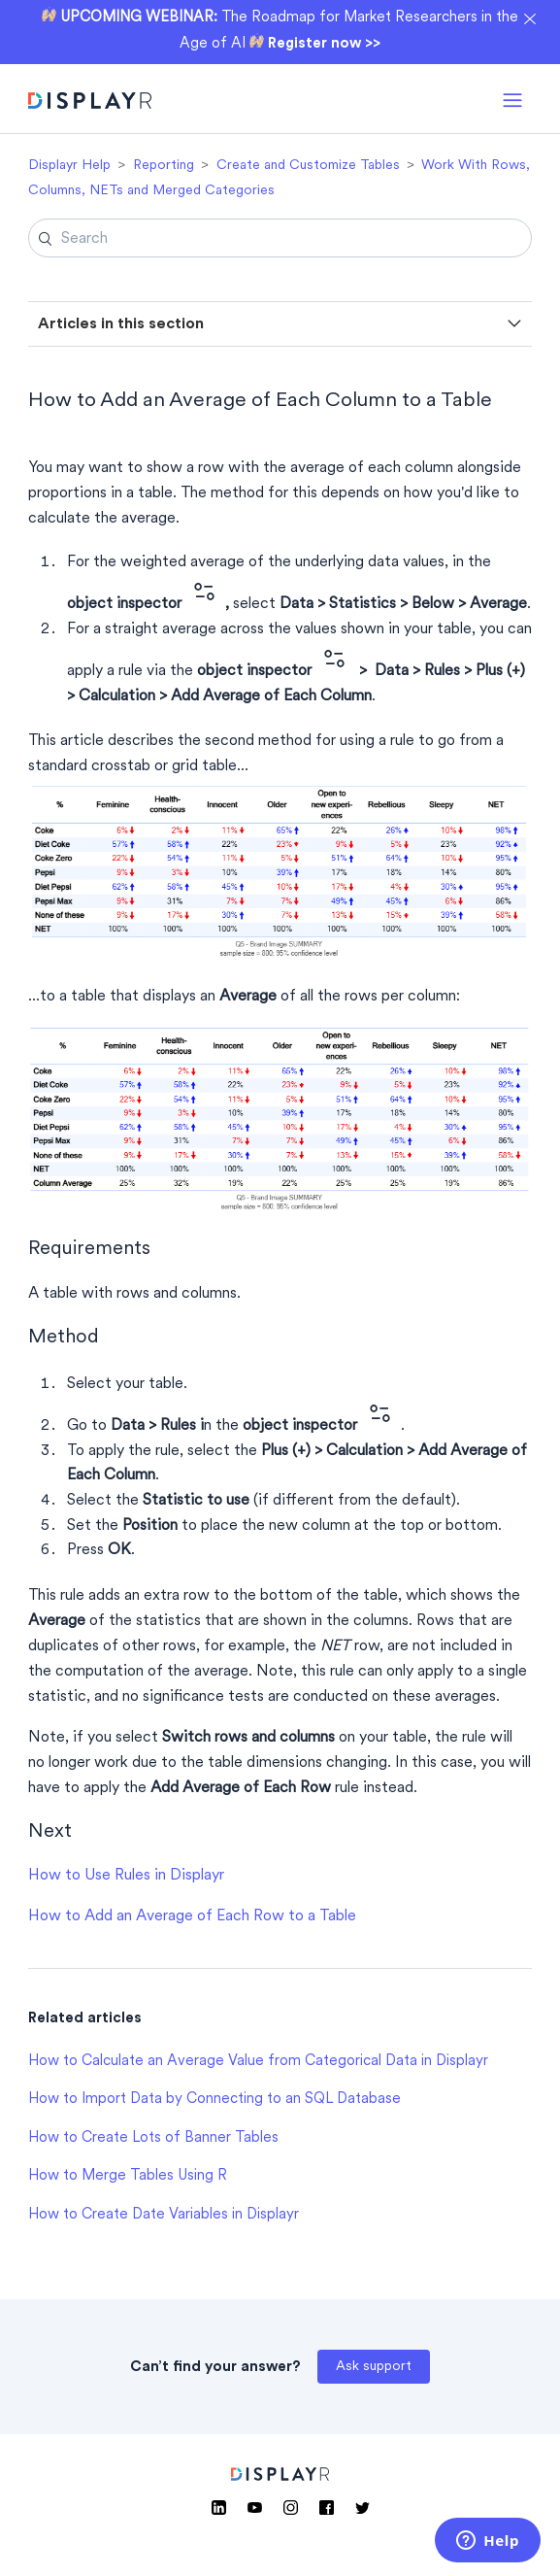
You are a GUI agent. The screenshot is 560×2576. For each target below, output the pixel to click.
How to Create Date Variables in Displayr (163, 2215)
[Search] (280, 238)
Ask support (374, 2366)
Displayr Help (69, 165)
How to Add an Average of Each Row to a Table (192, 1916)
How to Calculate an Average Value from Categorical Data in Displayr (258, 2061)
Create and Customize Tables (308, 165)
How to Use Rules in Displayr (126, 1875)
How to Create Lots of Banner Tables (153, 2138)
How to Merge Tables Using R (127, 2176)
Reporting (163, 165)
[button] (512, 98)
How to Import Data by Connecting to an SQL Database (214, 2099)
